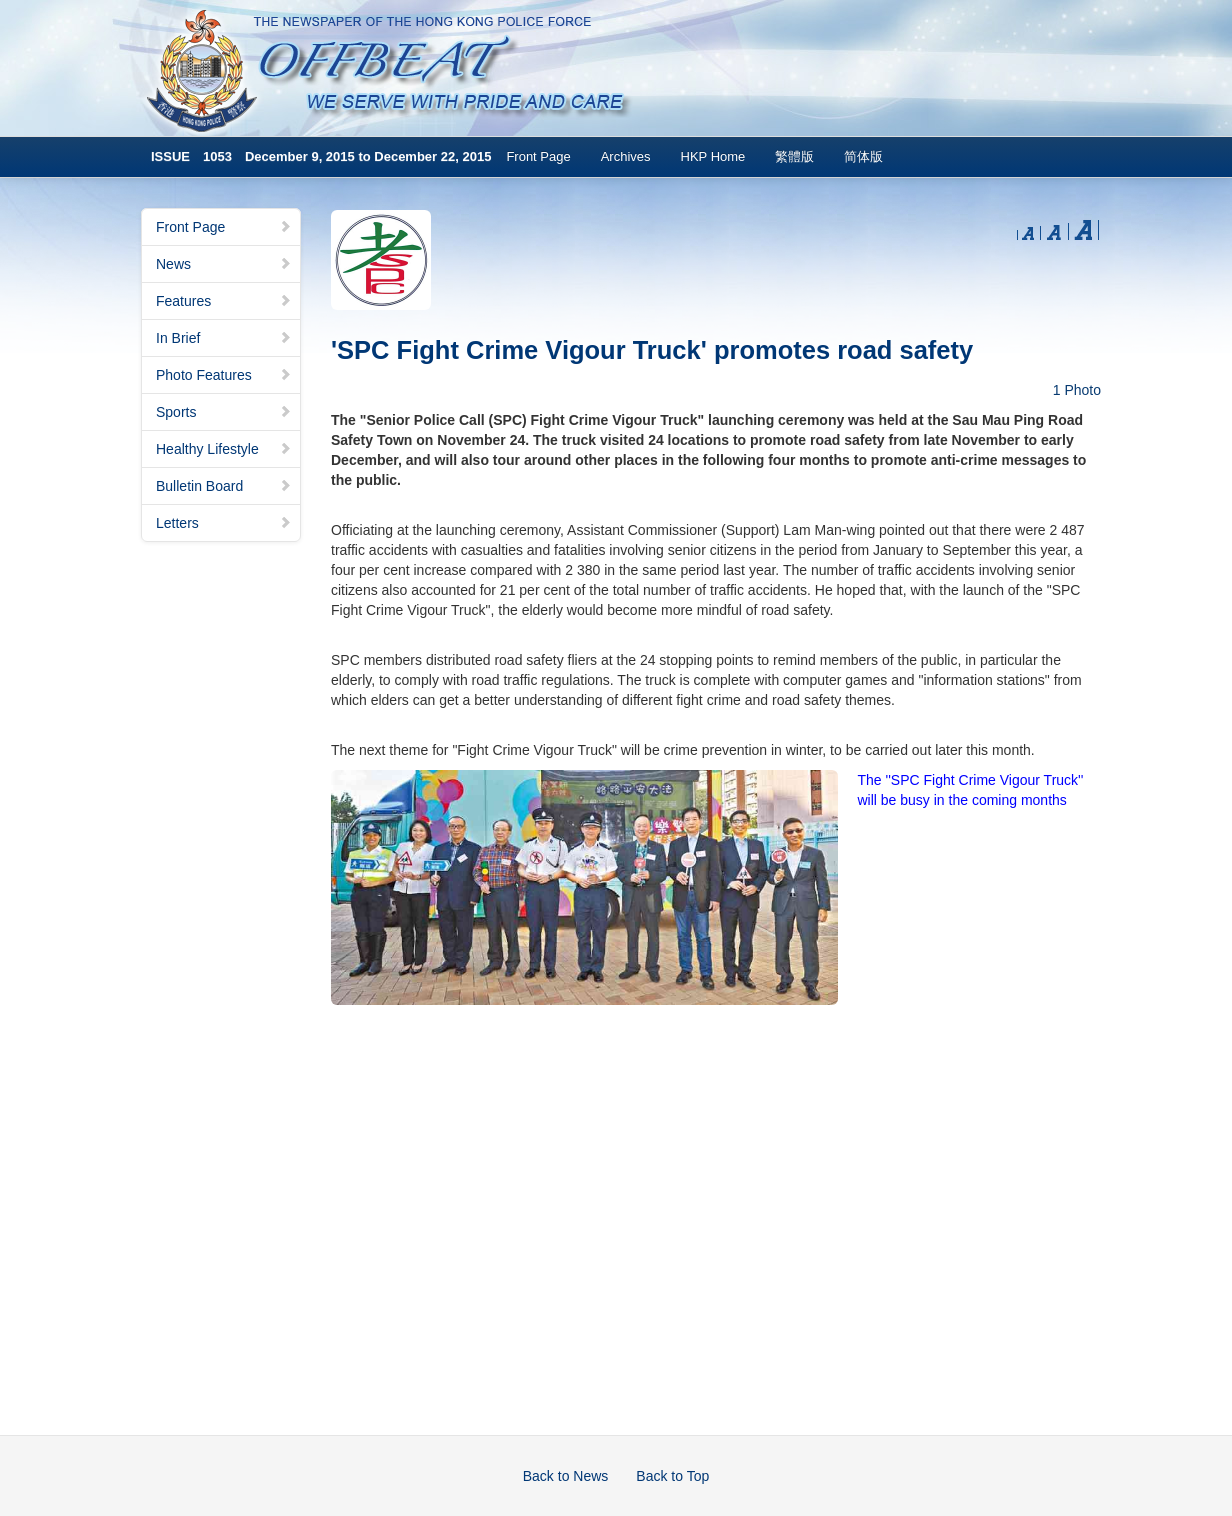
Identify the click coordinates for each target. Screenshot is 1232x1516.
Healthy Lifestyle (224, 449)
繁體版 (794, 156)
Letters (224, 523)
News (224, 264)
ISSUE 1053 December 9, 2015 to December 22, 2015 (321, 156)
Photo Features (224, 375)
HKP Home (713, 156)
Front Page (538, 156)
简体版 (863, 156)
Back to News (566, 1476)
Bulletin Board (224, 486)
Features (224, 301)
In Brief (224, 338)
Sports (224, 412)
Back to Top (672, 1476)
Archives (626, 156)
